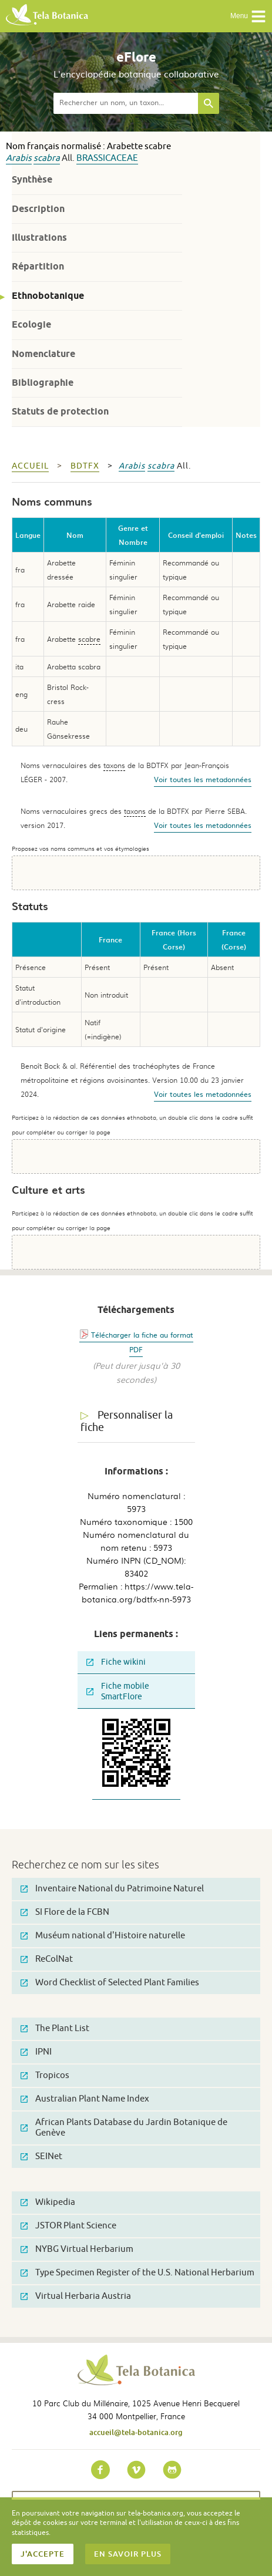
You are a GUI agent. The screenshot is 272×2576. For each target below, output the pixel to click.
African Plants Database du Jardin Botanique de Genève (124, 2128)
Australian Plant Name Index (85, 2098)
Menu (248, 16)
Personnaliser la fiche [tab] (126, 1421)
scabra (46, 158)
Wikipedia (48, 2202)
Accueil (30, 466)
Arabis (19, 158)
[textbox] (125, 103)
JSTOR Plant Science (68, 2225)
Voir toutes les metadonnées (202, 779)
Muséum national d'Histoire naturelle (103, 1935)
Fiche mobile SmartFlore (117, 1691)
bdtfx (84, 466)
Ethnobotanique (48, 295)
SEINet (41, 2156)
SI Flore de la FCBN (65, 1912)
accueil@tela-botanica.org (136, 2432)
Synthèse (32, 179)
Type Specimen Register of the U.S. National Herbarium (137, 2272)
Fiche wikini (116, 1662)
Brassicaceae (107, 158)
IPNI (36, 2052)
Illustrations (39, 237)
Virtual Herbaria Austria (76, 2296)
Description (38, 208)
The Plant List (55, 2028)
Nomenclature (43, 353)
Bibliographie (42, 382)
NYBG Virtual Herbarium (77, 2249)
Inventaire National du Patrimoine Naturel (112, 1888)
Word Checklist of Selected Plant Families (110, 1982)
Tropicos (45, 2075)
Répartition (38, 266)
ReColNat (47, 1959)
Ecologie (31, 324)
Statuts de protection (60, 411)
